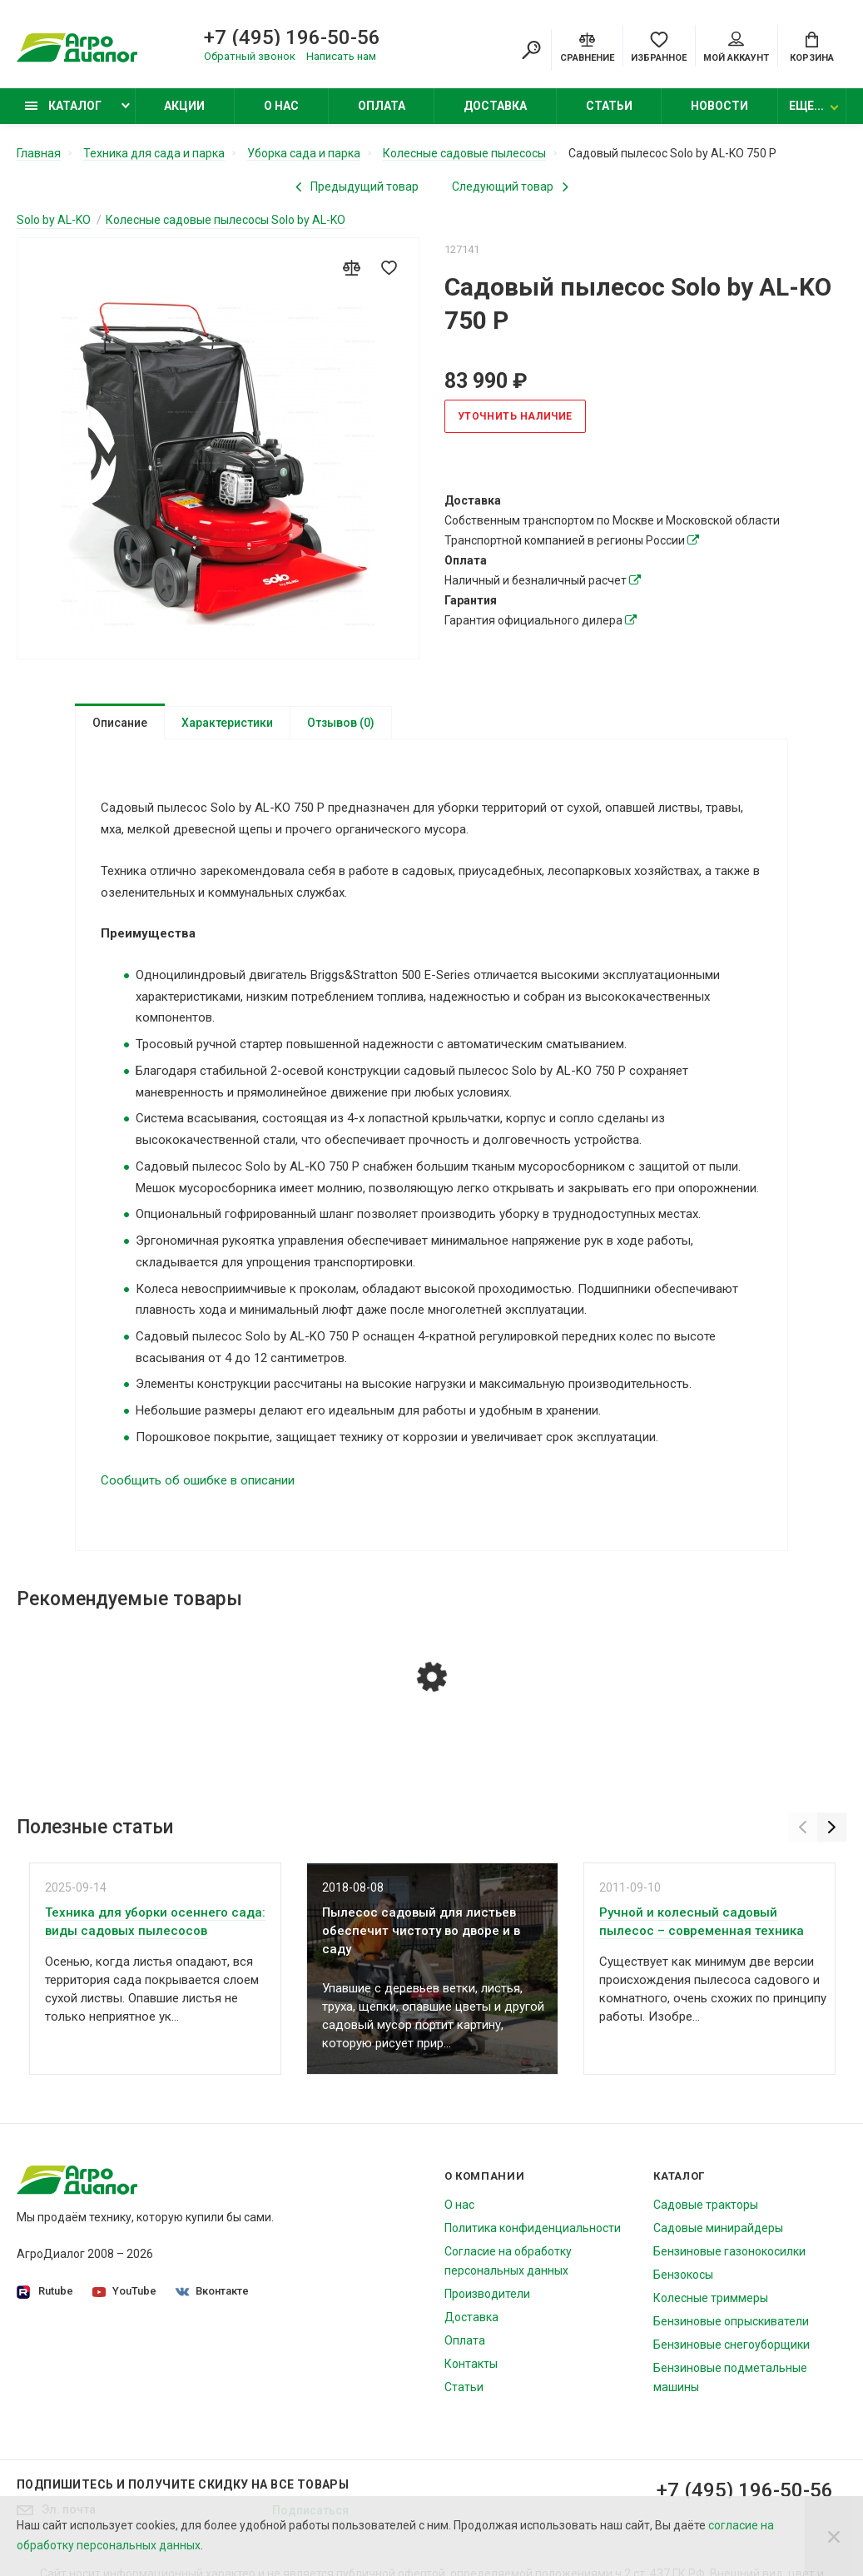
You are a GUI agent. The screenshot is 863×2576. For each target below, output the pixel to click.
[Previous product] (357, 186)
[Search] (531, 50)
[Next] (831, 1827)
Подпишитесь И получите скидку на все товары (183, 2484)
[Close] (834, 2536)
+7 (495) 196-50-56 (292, 37)
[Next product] (510, 186)
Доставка (495, 105)
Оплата (381, 105)
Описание (119, 722)
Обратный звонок (249, 56)
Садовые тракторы (705, 2204)
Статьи (609, 105)
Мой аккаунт (736, 47)
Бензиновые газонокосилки (729, 2251)
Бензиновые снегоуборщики (731, 2344)
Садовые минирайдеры (718, 2228)
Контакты (471, 2363)
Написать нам (341, 56)
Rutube (45, 2292)
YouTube (124, 2291)
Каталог (63, 105)
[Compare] (587, 46)
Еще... (806, 105)
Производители (487, 2293)
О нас (281, 105)
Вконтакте (212, 2291)
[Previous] (802, 1827)
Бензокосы (683, 2274)
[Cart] (811, 46)
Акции (184, 105)
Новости (719, 105)
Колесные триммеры (710, 2298)
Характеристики (227, 722)
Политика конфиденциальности (532, 2228)
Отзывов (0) (340, 722)
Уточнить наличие (515, 416)
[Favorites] (658, 46)
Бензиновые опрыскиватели (731, 2321)
